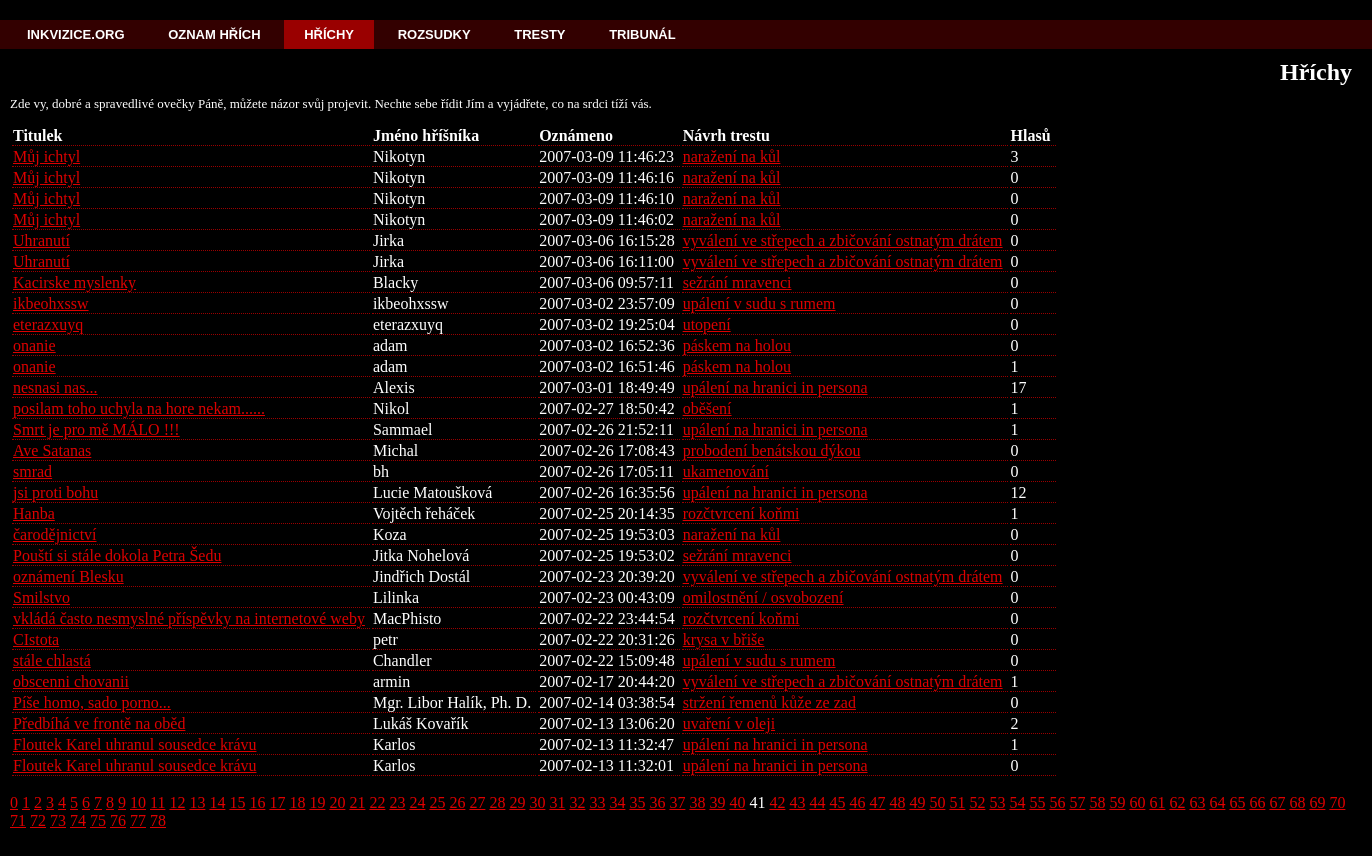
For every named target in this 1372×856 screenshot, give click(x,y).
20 (337, 802)
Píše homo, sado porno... (92, 702)
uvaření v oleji (729, 723)
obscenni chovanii (71, 681)
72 (38, 820)
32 (577, 802)
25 (437, 802)
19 (317, 802)
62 (1177, 802)
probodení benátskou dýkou (772, 450)
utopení (707, 324)
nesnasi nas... (55, 387)
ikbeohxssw (51, 303)
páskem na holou (737, 345)
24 (417, 802)
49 (917, 802)
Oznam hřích (214, 34)
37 (677, 802)
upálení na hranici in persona (775, 387)
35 (637, 802)
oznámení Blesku (68, 576)
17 (277, 802)
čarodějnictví (55, 534)
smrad (32, 471)
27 (477, 802)
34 (617, 802)
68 (1297, 802)
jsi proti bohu (55, 492)
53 (997, 802)
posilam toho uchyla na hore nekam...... (139, 408)
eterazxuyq (48, 324)
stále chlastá (52, 660)
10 (138, 802)
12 (177, 802)
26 (457, 802)
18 (297, 802)
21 (357, 802)
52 (977, 802)
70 (1337, 802)
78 (158, 820)
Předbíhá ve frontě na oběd (99, 723)
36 (657, 802)
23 (397, 802)
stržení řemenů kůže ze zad (769, 702)
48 (897, 802)
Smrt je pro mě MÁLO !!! (96, 429)
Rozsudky (434, 34)
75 (98, 820)
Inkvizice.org (76, 34)
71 (18, 820)
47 (877, 802)
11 (157, 802)
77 (138, 820)
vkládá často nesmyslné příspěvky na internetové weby (189, 618)
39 (717, 802)
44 (817, 802)
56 (1057, 802)
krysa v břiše (724, 639)
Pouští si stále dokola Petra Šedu (117, 555)
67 (1277, 802)
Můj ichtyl (46, 156)
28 (497, 802)
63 (1197, 802)
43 (797, 802)
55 (1037, 802)
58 (1097, 802)
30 (537, 802)
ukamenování (726, 471)
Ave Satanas (52, 450)
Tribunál (642, 34)
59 (1117, 802)
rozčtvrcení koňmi (741, 513)
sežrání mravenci (737, 282)
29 (517, 802)
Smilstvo (41, 597)
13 (197, 802)
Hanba (34, 513)
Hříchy (329, 34)
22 (377, 802)
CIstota (36, 639)
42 (777, 802)
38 (697, 802)
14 (217, 802)
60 (1137, 802)
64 (1217, 802)
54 (1017, 802)
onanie (34, 345)
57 (1077, 802)
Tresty (539, 34)
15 (237, 802)
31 (557, 802)
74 (78, 820)
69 (1317, 802)
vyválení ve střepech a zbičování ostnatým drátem (843, 240)
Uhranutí (41, 240)
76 (118, 820)
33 (597, 802)
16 (257, 802)
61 (1157, 802)
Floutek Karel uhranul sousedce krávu (134, 744)
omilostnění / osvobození (763, 597)
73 (58, 820)
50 (937, 802)
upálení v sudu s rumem (759, 303)
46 (857, 802)
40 (737, 802)
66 (1257, 802)
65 (1237, 802)
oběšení (707, 408)
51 (957, 802)
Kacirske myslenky (74, 282)
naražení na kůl (732, 156)
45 (837, 802)
